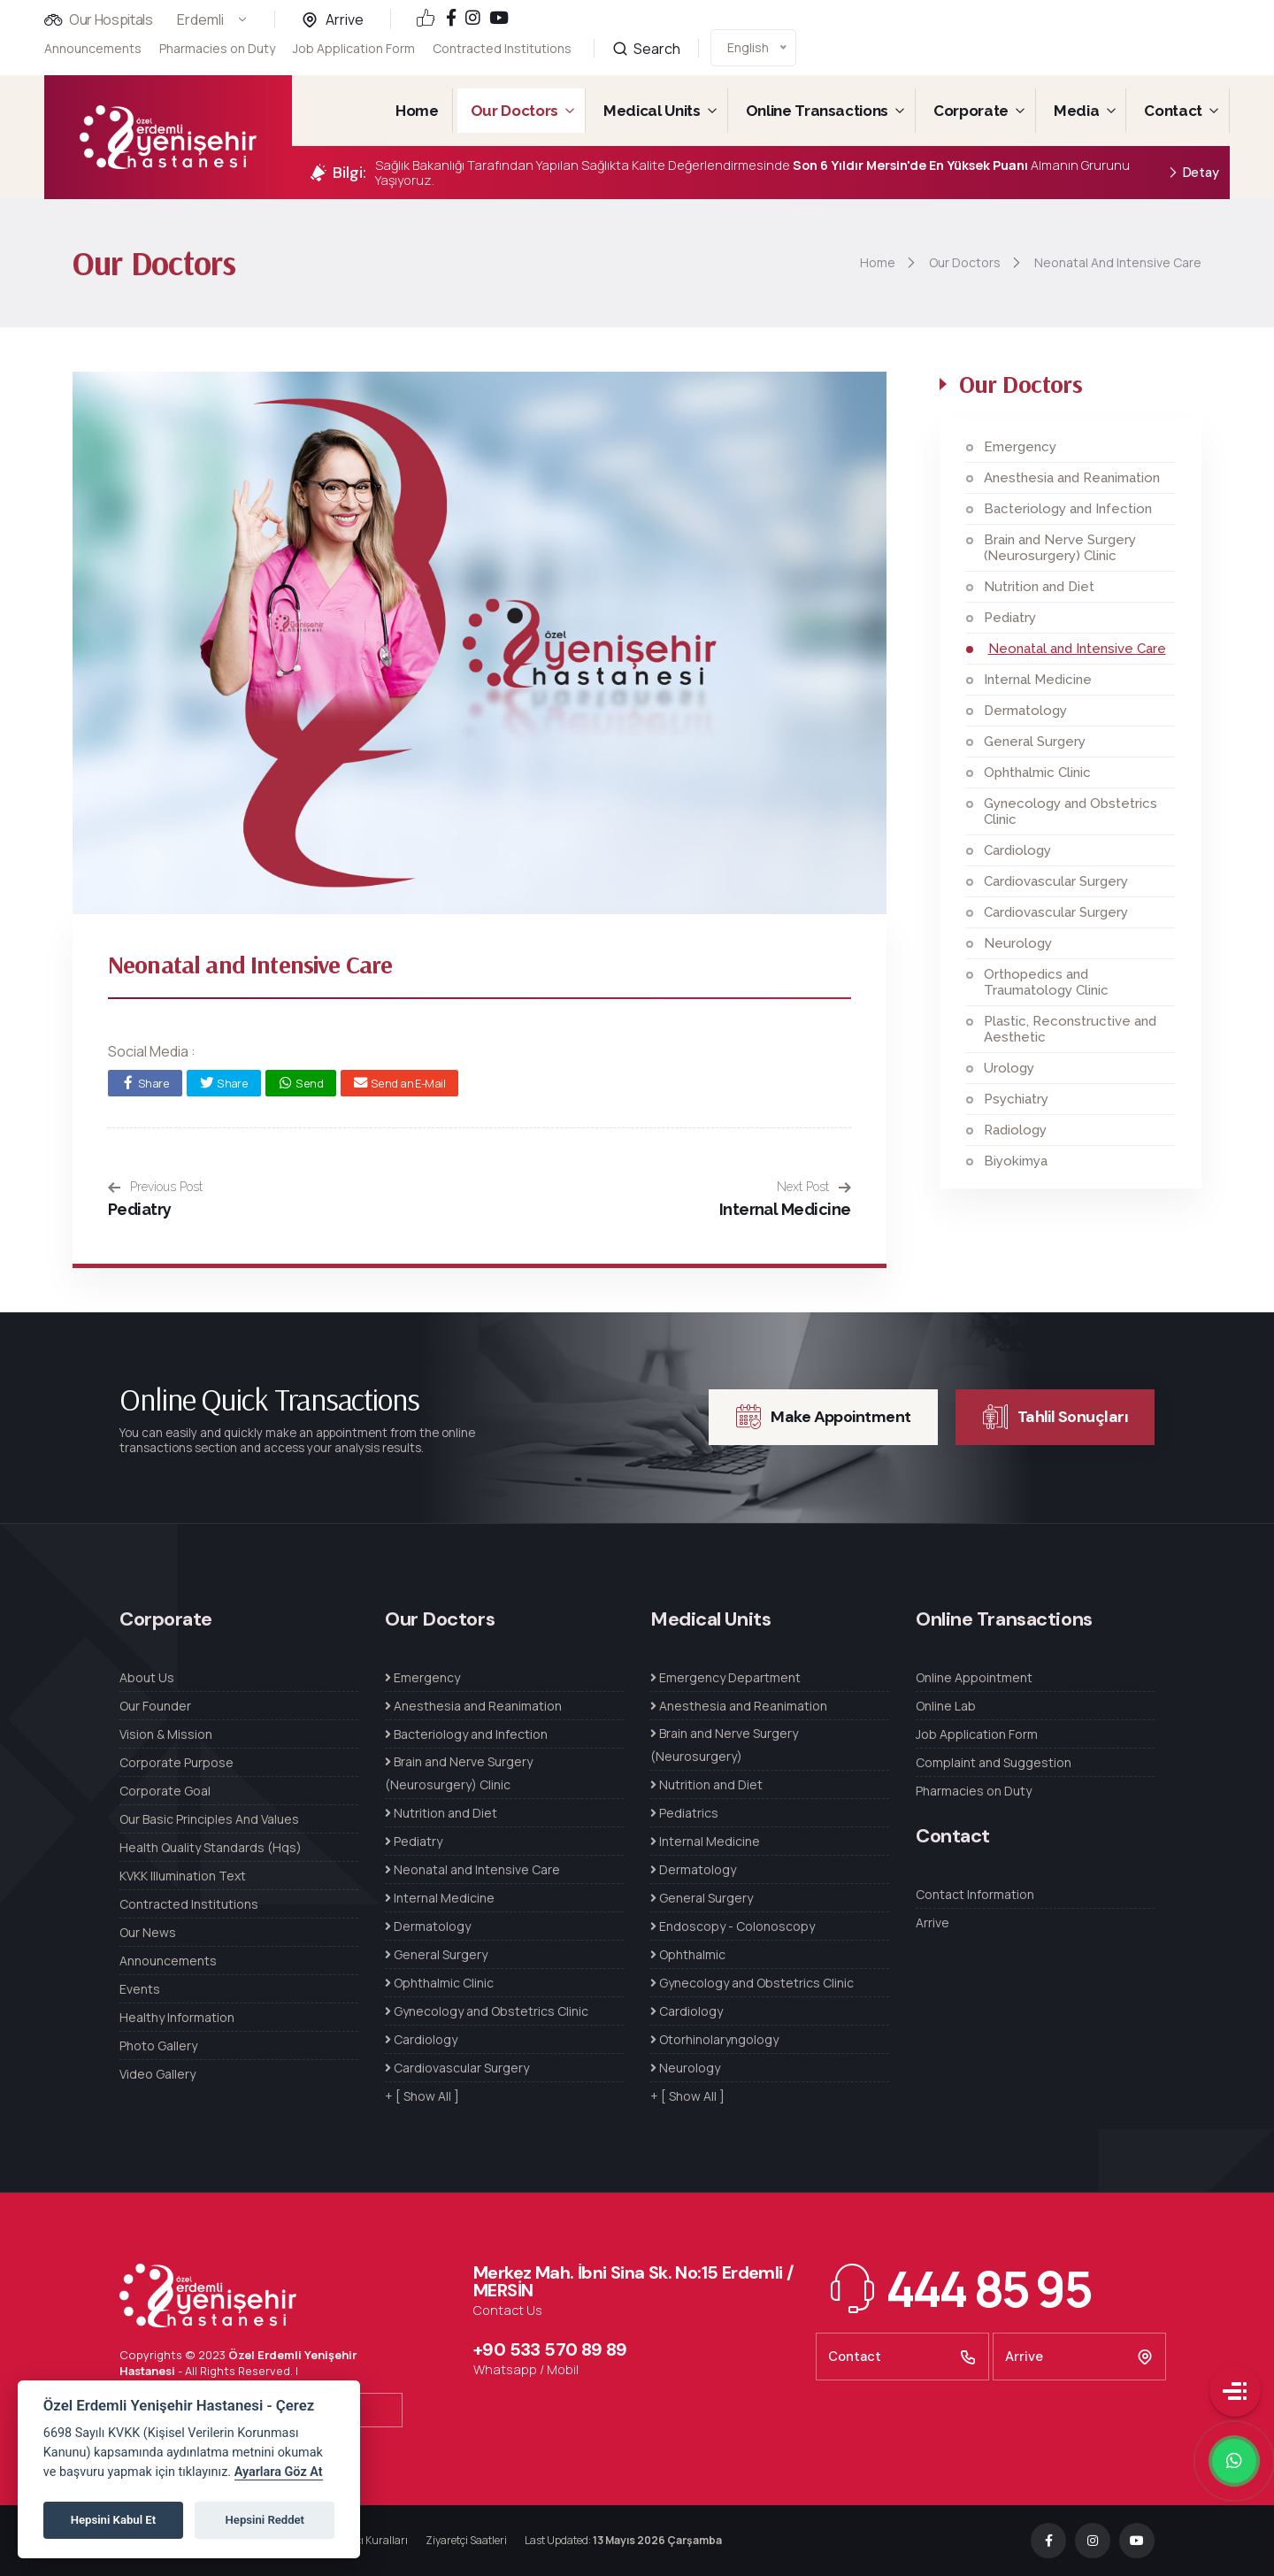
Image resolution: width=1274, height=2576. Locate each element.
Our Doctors (514, 110)
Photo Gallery (158, 2045)
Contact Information (975, 1894)
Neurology (1018, 943)
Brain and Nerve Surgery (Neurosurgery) (724, 1745)
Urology (1009, 1068)
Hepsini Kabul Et (113, 2519)
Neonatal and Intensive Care (1077, 649)
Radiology (1015, 1130)
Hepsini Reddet (265, 2519)
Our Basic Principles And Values (209, 1819)
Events (139, 1988)
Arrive (345, 19)
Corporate (971, 110)
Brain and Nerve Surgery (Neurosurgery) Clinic (1060, 548)
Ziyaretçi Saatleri (466, 2540)
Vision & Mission (165, 1734)
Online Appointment (974, 1677)
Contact (1173, 110)
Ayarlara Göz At (278, 2472)
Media (1076, 110)
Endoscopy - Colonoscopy (732, 1926)
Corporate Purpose (176, 1762)
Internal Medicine (785, 1209)
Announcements (93, 48)
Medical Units (652, 110)
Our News (147, 1932)
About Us (146, 1677)
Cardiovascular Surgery (1056, 881)
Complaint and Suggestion (993, 1762)
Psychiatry (1016, 1099)
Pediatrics (684, 1812)
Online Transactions (817, 110)
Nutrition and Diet (1039, 587)
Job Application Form (354, 47)
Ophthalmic (687, 1954)
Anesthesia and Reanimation (1072, 478)
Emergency (1020, 447)
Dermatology (1025, 711)
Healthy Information (176, 2017)
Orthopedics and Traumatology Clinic (1046, 982)
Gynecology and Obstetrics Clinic (1070, 811)
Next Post (814, 1187)
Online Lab (946, 1705)
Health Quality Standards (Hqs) (210, 1847)
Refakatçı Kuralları (363, 2540)
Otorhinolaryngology (714, 2039)
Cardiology (1017, 850)
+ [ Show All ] (422, 2096)
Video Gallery (157, 2073)
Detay (1193, 173)
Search (646, 29)
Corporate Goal (165, 1790)
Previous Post (155, 1187)
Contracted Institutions (502, 37)
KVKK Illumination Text (182, 1875)
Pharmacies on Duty (217, 48)
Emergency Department (725, 1677)
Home (417, 110)
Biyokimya (1016, 1161)
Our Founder (155, 1705)
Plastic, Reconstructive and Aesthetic (1070, 1029)
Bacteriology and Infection (1068, 509)
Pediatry (140, 1209)
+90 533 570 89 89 (550, 2349)
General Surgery (1035, 742)
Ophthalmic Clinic (1037, 772)
